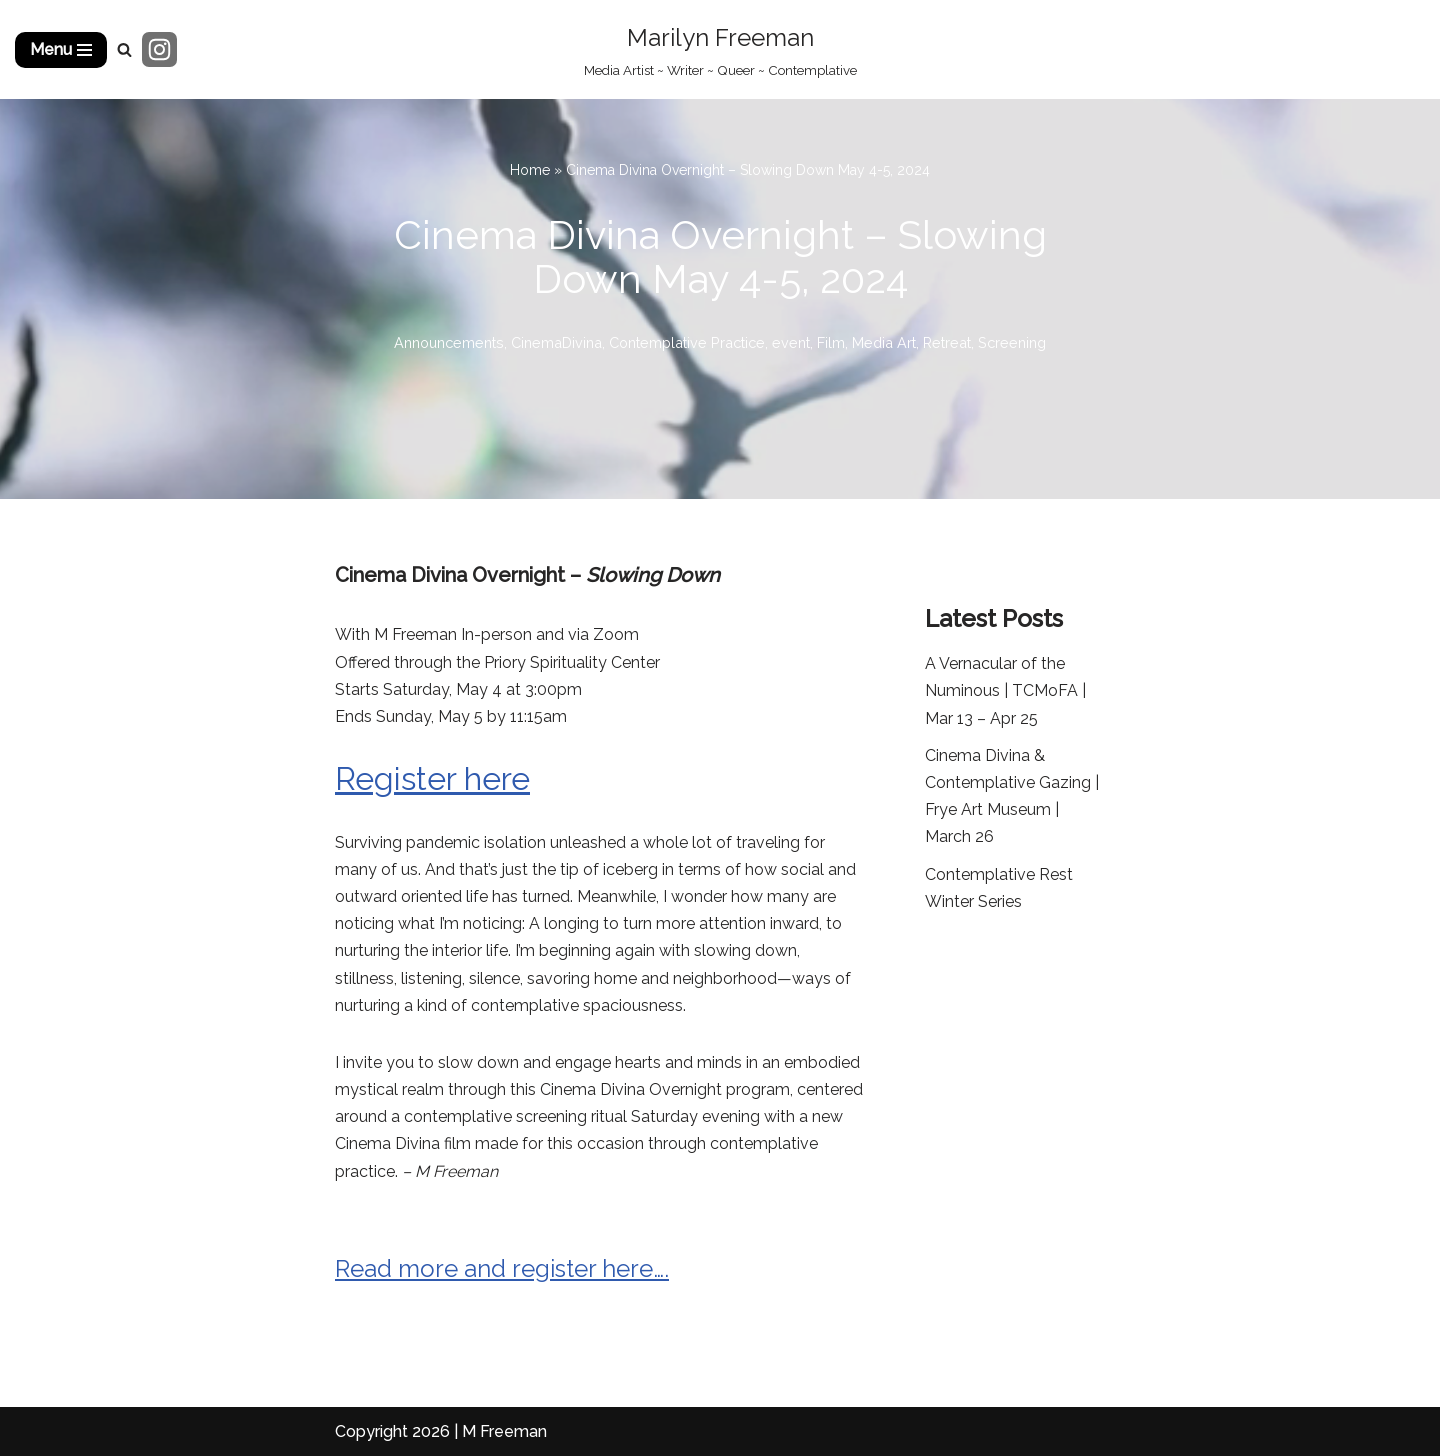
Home (530, 170)
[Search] (124, 49)
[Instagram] (159, 49)
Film (831, 342)
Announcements (449, 342)
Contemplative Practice (687, 342)
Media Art (884, 342)
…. (661, 1268)
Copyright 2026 (392, 1431)
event (791, 342)
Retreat (947, 342)
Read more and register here (494, 1268)
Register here (432, 778)
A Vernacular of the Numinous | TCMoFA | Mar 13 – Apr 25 (1005, 690)
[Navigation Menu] (61, 50)
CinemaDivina (556, 342)
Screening (1012, 342)
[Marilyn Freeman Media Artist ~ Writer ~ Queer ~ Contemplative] (720, 49)
